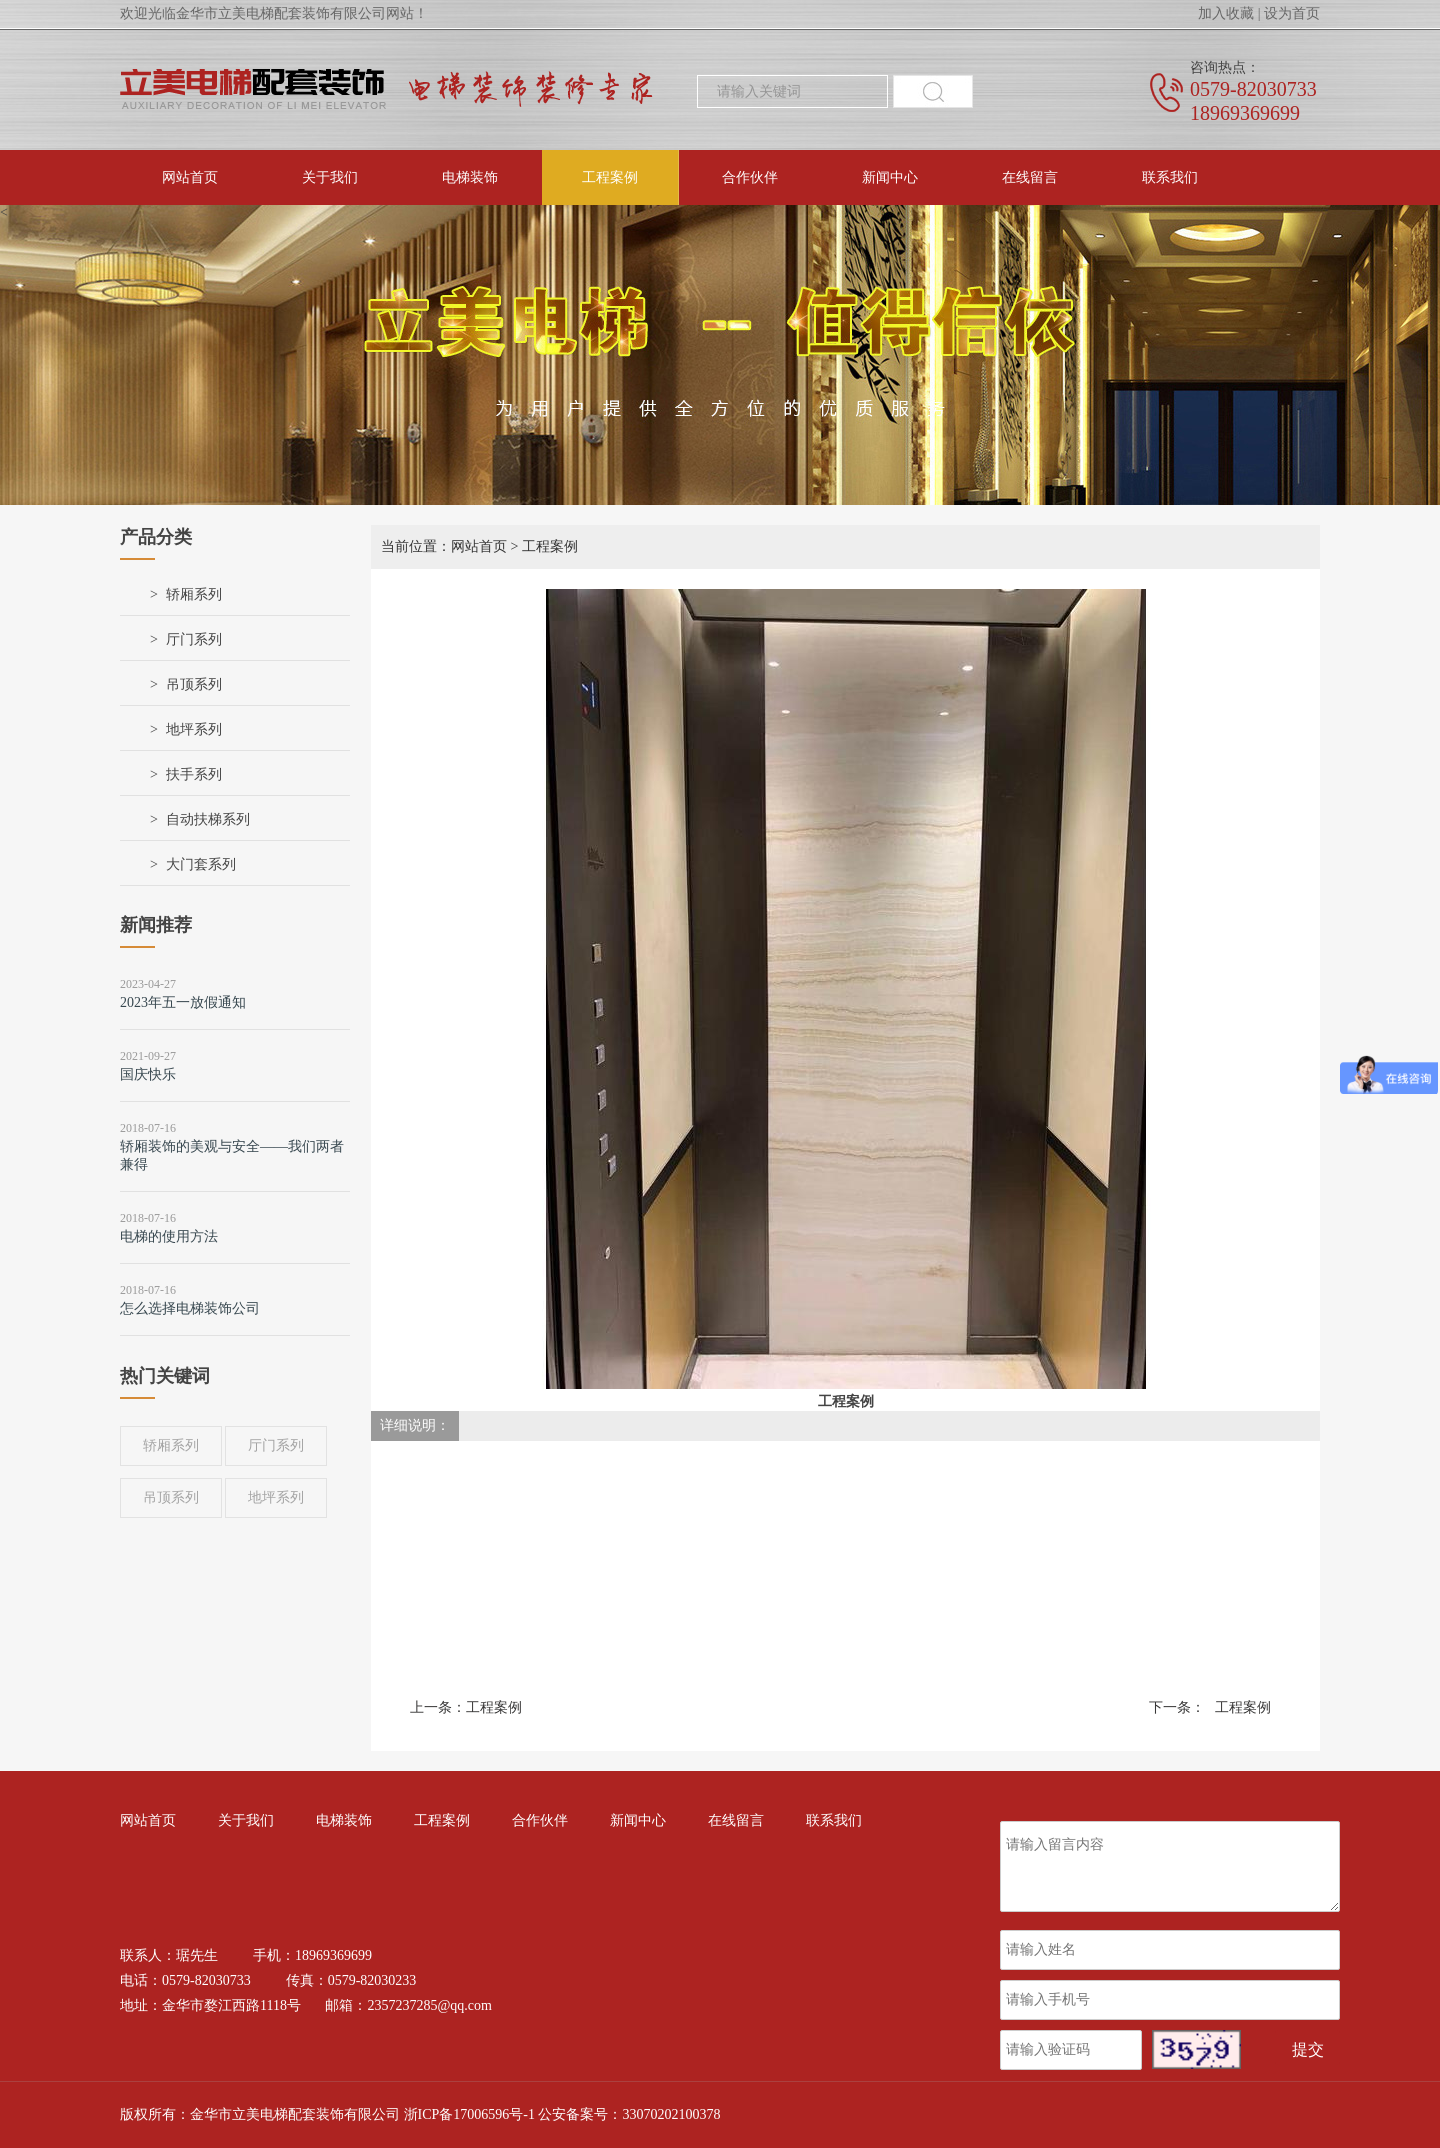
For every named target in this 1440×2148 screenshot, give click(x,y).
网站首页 (190, 177)
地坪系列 (194, 729)
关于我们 (330, 177)
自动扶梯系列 (208, 819)
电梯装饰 (470, 177)
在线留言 (1030, 177)
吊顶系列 (194, 684)
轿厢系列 (194, 594)
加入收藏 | (1229, 13)
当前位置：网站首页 (444, 546)
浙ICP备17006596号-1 (469, 2114)
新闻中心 (890, 177)
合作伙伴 (750, 177)
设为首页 (1292, 13)
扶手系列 (194, 774)
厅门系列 (194, 639)
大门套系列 (201, 864)
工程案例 (610, 177)
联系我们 (1170, 177)
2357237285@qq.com (429, 2005)
